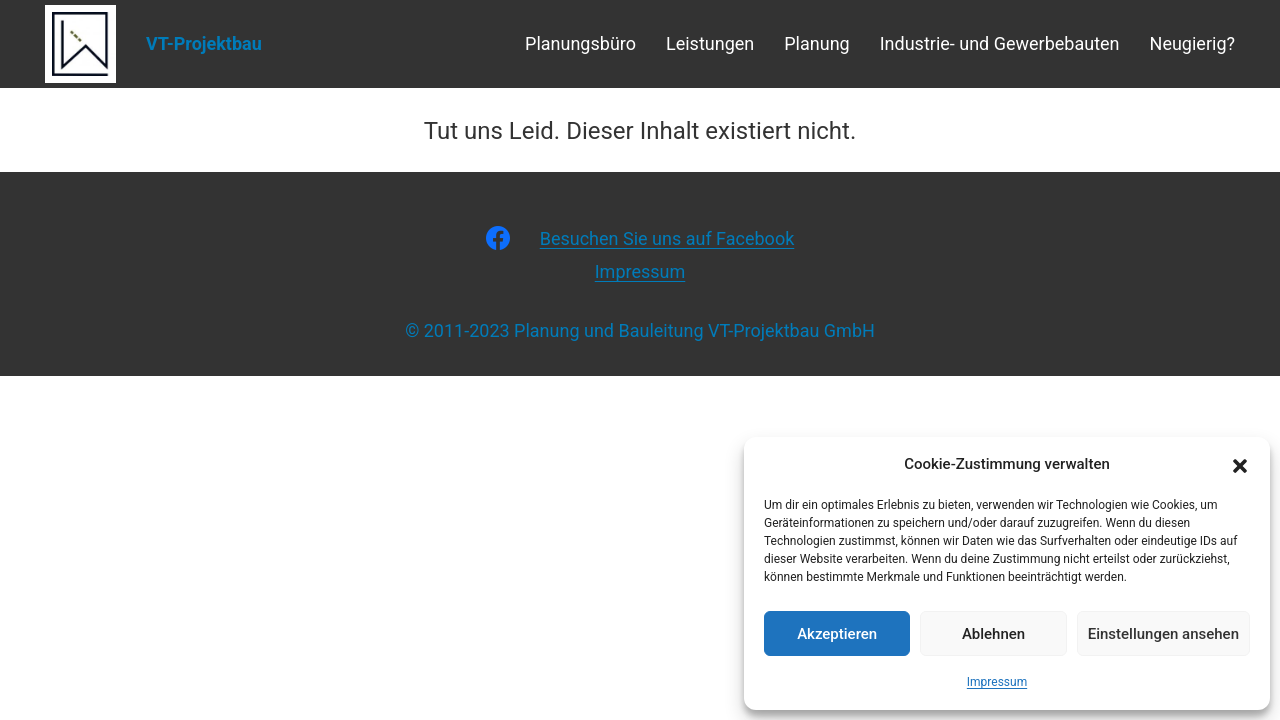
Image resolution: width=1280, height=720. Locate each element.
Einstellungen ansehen (1163, 634)
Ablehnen (993, 634)
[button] (1240, 464)
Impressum (997, 682)
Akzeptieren (837, 634)
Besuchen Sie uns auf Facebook (667, 238)
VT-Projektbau (204, 43)
